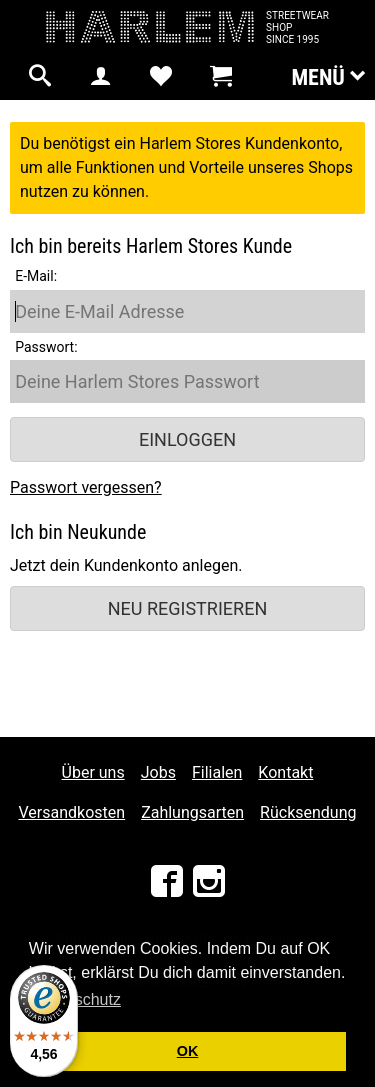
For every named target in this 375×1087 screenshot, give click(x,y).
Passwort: (46, 347)
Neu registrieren (188, 608)
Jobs (158, 772)
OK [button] (188, 1051)
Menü (328, 76)
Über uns (93, 772)
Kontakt (285, 772)
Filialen (217, 772)
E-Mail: (36, 276)
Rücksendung (308, 812)
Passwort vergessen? (86, 487)
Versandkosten (72, 812)
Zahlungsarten (192, 812)
